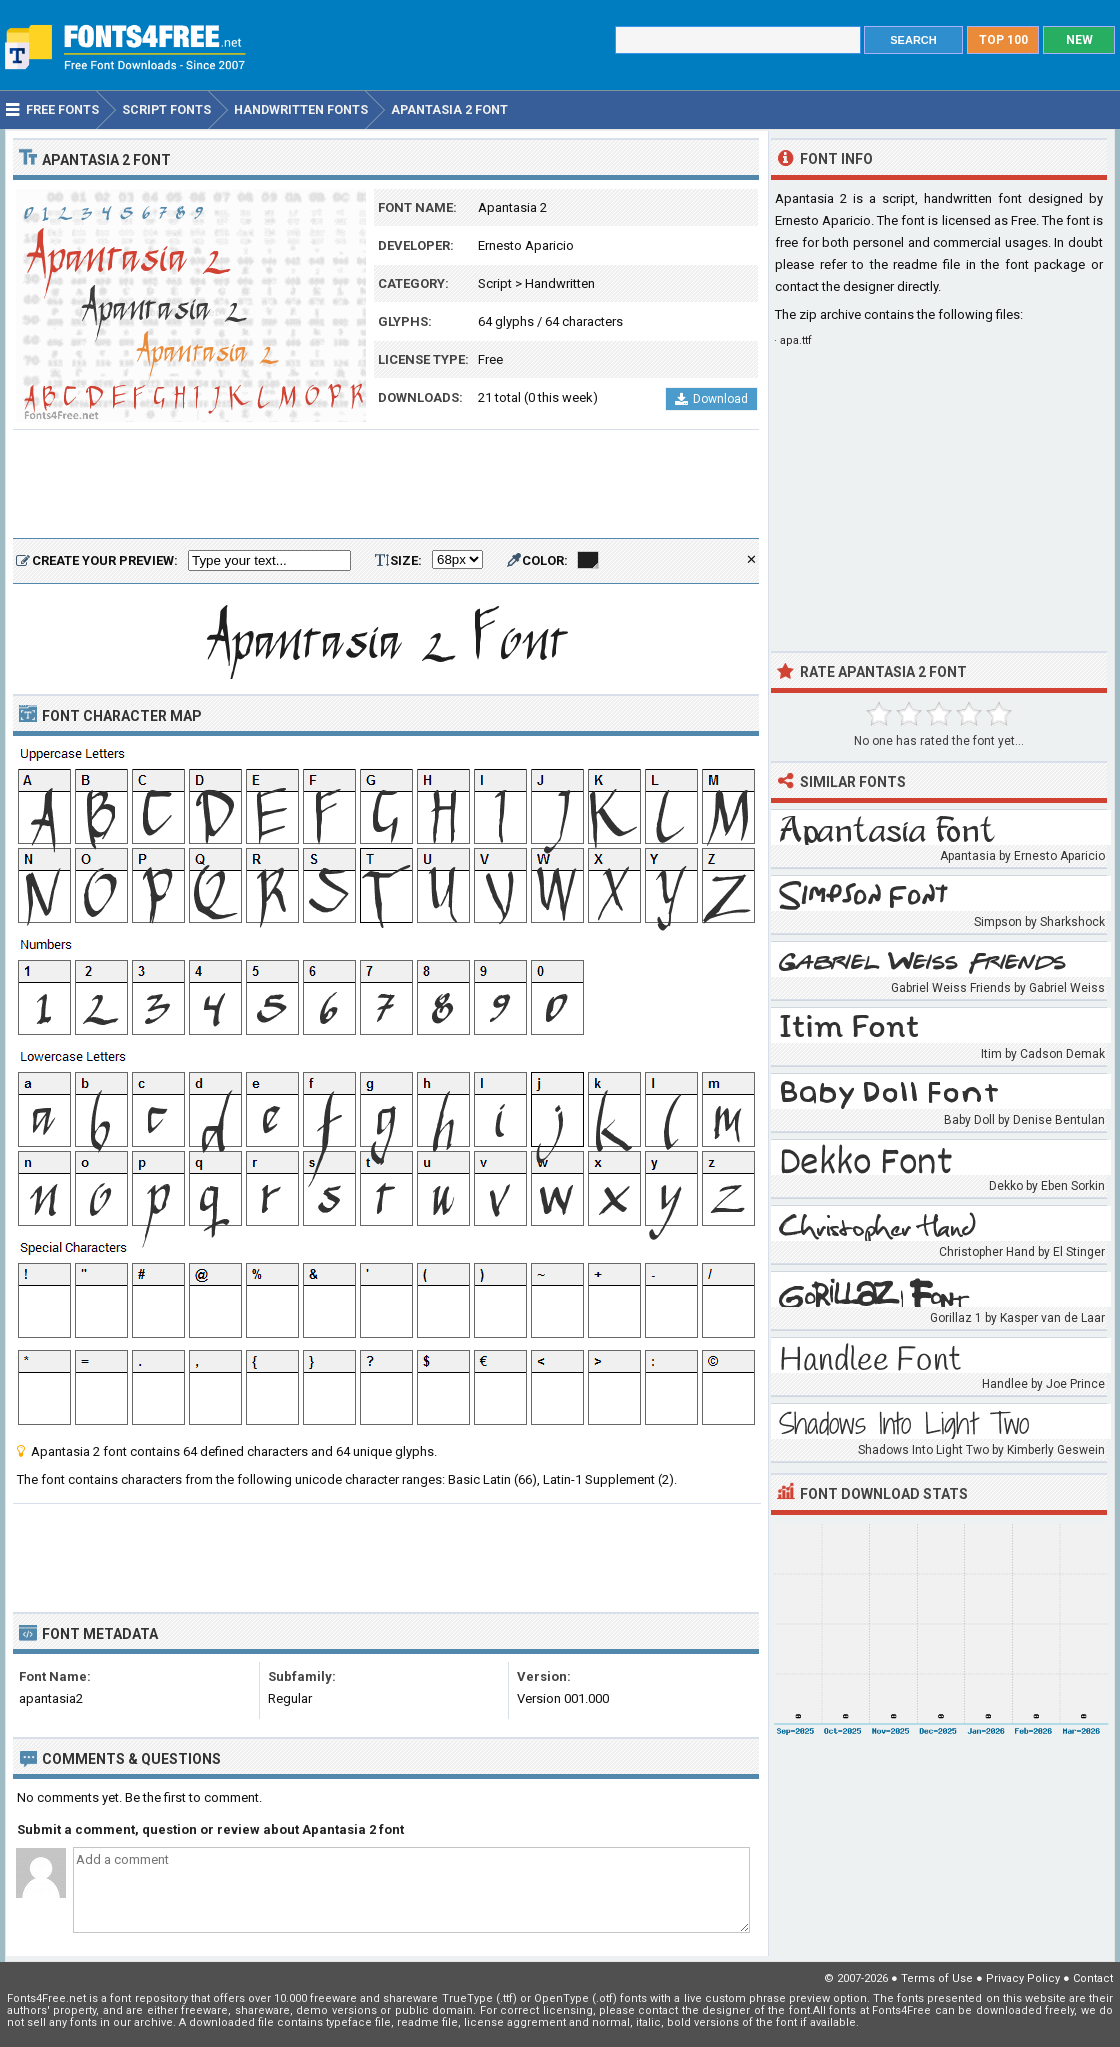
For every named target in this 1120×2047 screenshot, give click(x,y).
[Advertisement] (386, 485)
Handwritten (560, 283)
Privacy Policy (1023, 1978)
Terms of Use (937, 1978)
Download (711, 399)
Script (495, 283)
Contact (1093, 1978)
